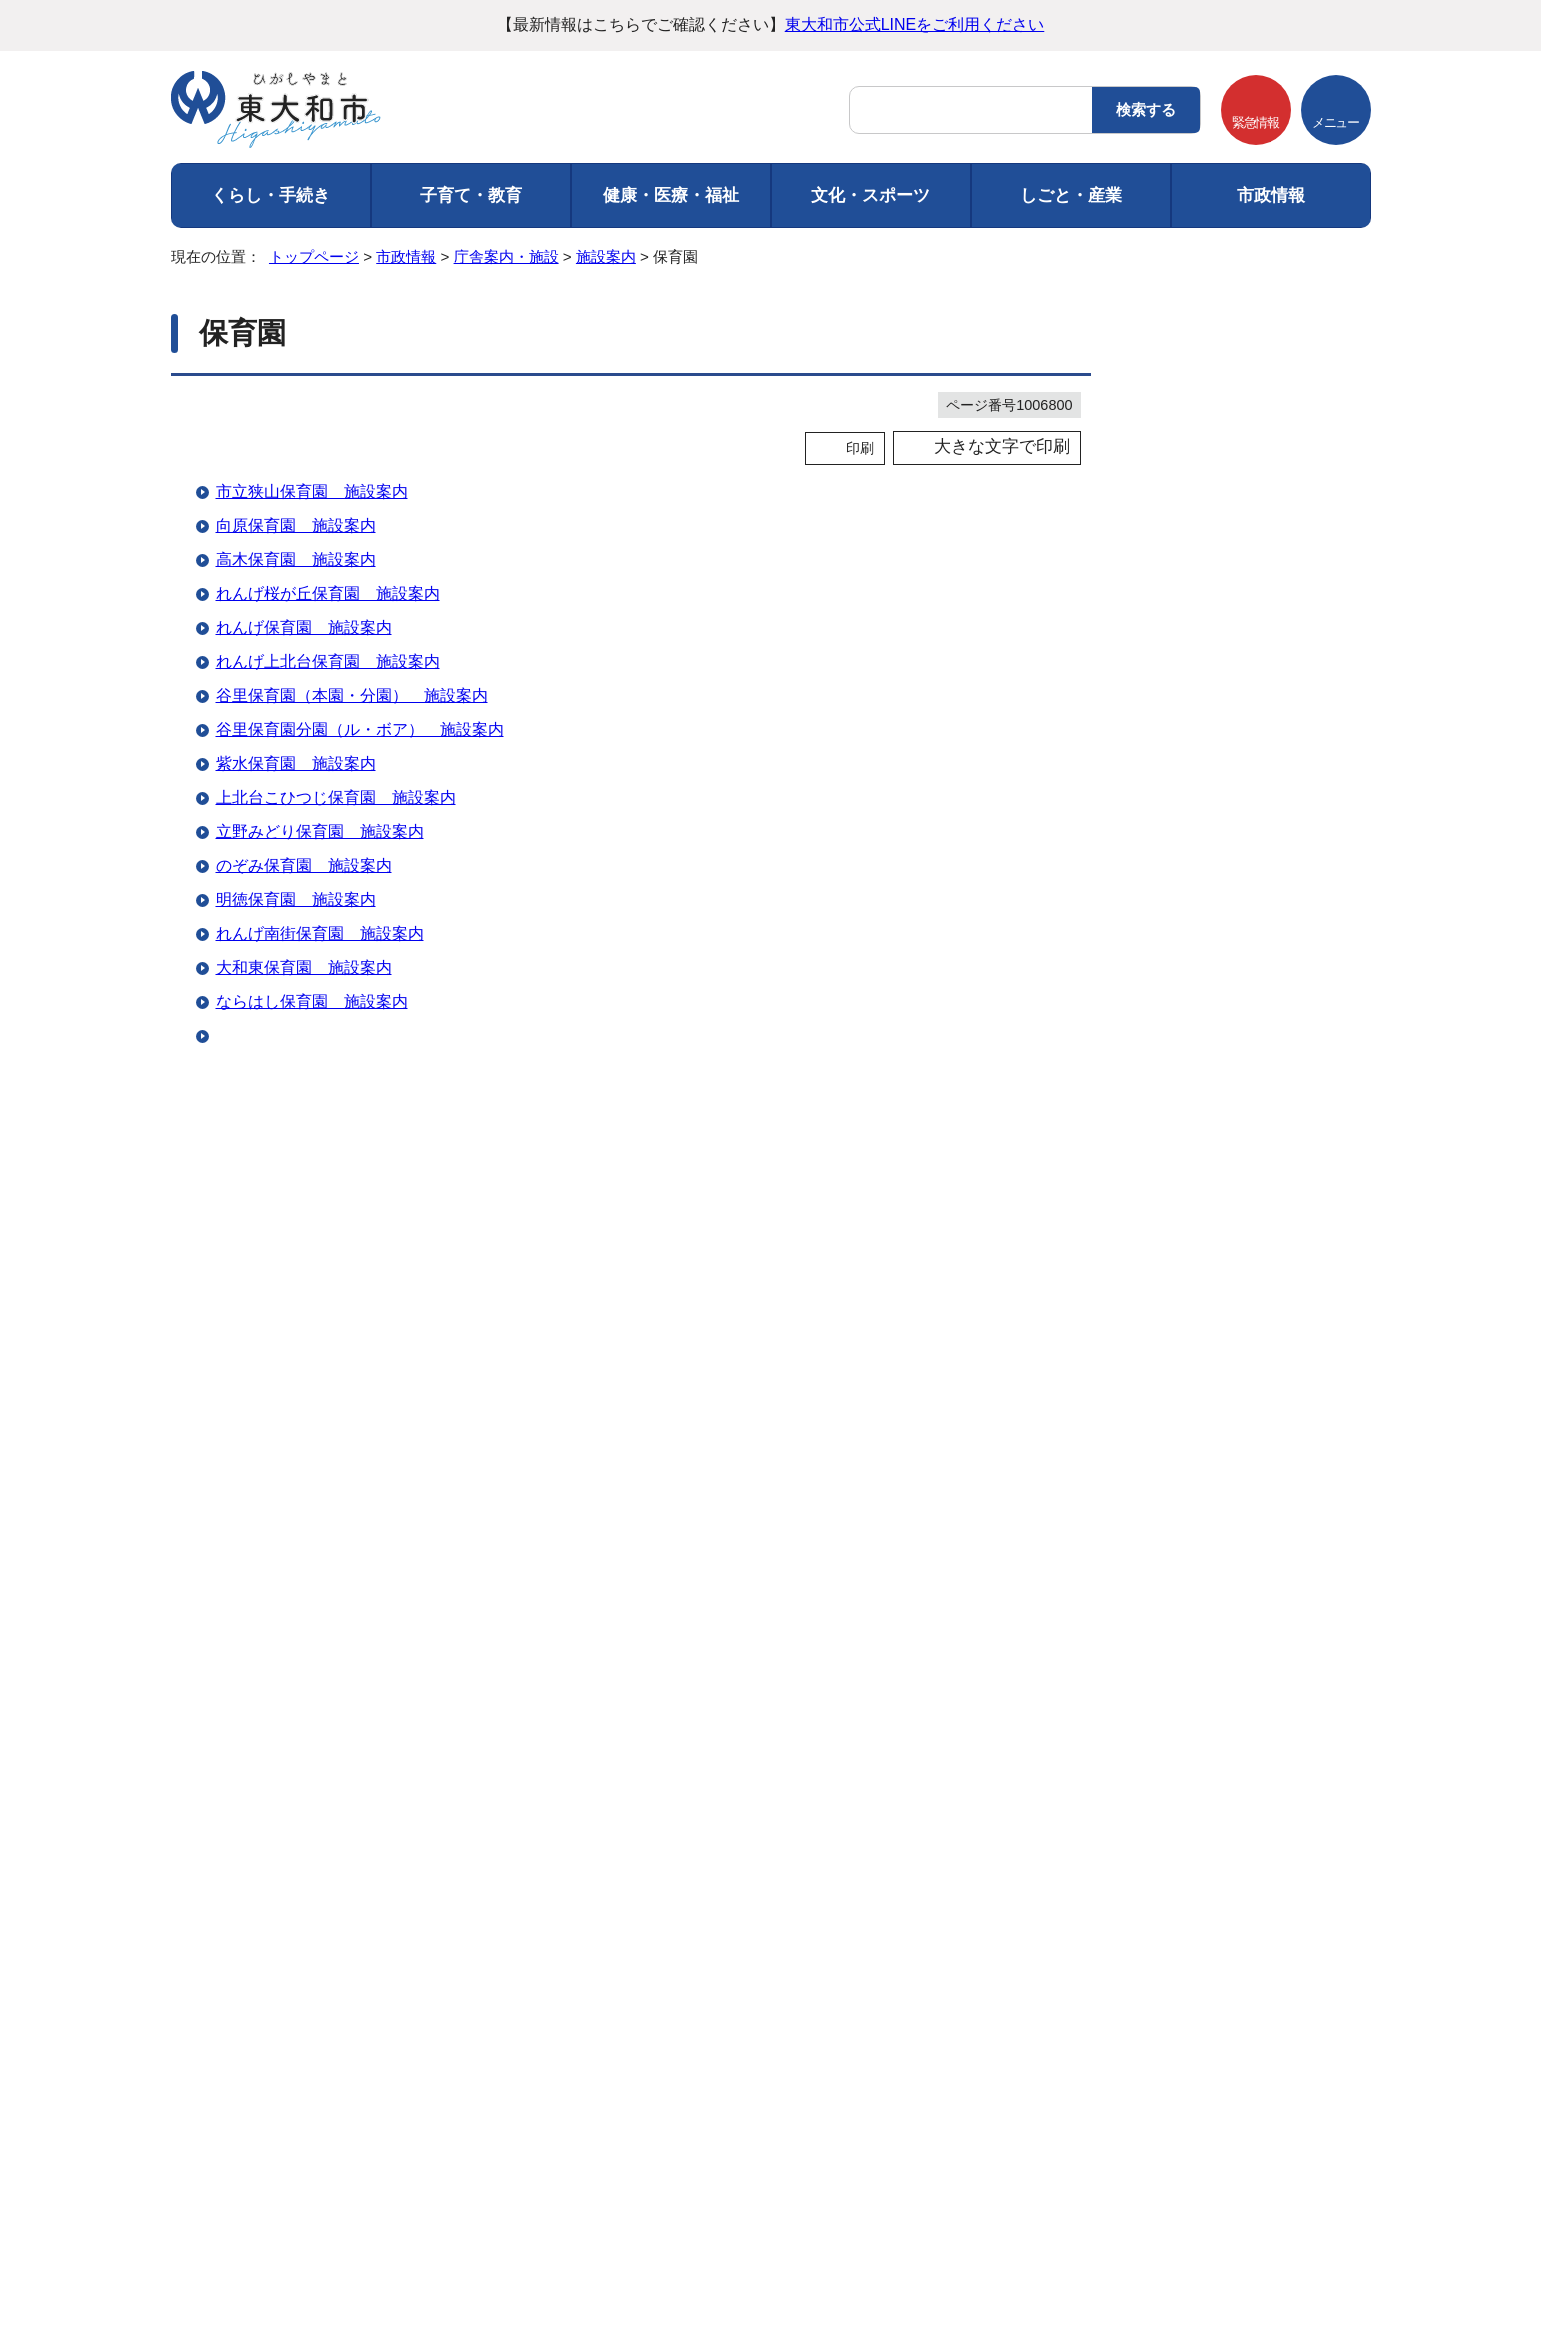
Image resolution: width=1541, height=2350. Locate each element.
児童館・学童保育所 (1232, 813)
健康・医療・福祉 (671, 195)
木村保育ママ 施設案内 (304, 1409)
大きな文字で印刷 (1002, 446)
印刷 (860, 448)
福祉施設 (1200, 1015)
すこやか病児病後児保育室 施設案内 (352, 1137)
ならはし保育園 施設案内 (312, 1001)
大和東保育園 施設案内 (304, 967)
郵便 (1187, 1137)
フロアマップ (221, 2267)
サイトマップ (795, 2002)
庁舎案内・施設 (506, 256)
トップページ (314, 256)
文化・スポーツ (870, 195)
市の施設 (1200, 530)
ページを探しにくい (621, 1621)
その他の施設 (1213, 1217)
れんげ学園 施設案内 (296, 1205)
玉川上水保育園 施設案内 (312, 1239)
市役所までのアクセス (400, 2267)
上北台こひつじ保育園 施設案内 (336, 797)
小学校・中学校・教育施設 (1252, 854)
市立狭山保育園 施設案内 (312, 491)
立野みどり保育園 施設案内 (320, 831)
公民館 (1193, 651)
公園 (1187, 1298)
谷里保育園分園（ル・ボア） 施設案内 (360, 729)
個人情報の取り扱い (420, 2002)
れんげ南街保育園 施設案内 (320, 933)
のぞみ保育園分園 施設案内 (320, 1273)
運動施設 (1200, 692)
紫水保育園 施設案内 (296, 763)
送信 (631, 1661)
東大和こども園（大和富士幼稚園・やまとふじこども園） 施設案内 (464, 1443)
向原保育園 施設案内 (296, 525)
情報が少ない (778, 1621)
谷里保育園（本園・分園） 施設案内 (352, 695)
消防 (1187, 1096)
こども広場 (1206, 1379)
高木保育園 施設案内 (296, 559)
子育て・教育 (471, 195)
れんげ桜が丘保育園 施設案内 (328, 593)
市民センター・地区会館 (1245, 571)
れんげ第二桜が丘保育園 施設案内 (344, 1341)
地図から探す (1213, 490)
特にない (301, 1621)
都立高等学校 (1213, 894)
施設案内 (606, 256)
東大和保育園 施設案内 (304, 1069)
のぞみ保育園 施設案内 (304, 865)
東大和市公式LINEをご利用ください (915, 24)
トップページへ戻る (1353, 1950)
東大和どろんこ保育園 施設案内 (336, 1035)
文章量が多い (910, 1621)
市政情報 (1271, 195)
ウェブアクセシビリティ (619, 2002)
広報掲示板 (1206, 1258)
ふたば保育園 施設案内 (304, 1307)
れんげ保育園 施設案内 (304, 627)
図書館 (1193, 611)
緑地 (1187, 1339)
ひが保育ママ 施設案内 (304, 1375)
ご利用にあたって (245, 2002)
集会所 (1193, 732)
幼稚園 (1193, 934)
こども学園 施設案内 (296, 1171)
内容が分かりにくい (441, 1621)
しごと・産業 (1071, 195)
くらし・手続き (270, 195)
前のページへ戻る (1186, 1950)
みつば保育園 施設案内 (304, 1477)
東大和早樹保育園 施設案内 (320, 1103)
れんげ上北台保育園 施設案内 (328, 661)
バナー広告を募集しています (771, 1798)
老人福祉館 (1206, 773)
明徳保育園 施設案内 (296, 899)
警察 (1187, 1056)
